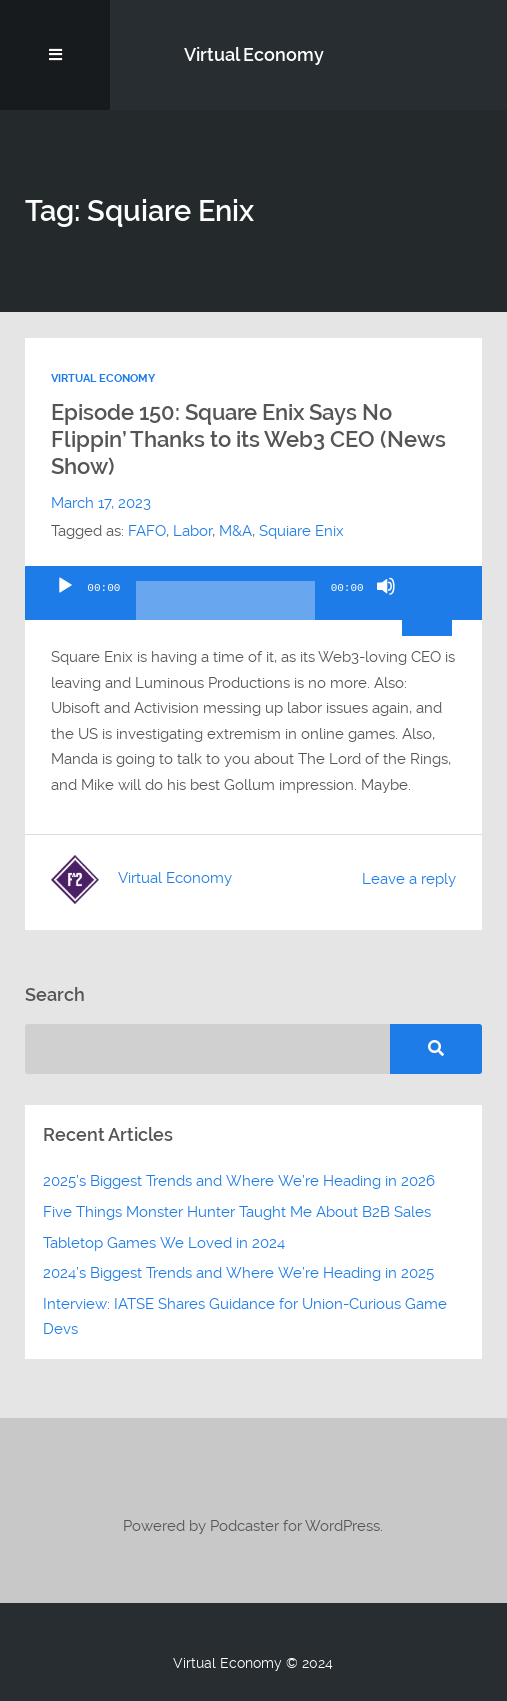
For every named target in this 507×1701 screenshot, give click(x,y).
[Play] (65, 603)
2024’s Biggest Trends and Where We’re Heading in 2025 (238, 1273)
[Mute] (386, 603)
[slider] (225, 608)
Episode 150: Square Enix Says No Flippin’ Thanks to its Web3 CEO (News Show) (248, 438)
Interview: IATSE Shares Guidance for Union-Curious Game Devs (245, 1316)
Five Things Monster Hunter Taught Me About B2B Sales (237, 1212)
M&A (235, 531)
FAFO (147, 531)
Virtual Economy (254, 54)
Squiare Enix (301, 531)
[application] (253, 593)
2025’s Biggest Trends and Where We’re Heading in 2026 (239, 1181)
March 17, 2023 (101, 503)
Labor (192, 531)
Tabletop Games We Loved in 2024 (164, 1243)
